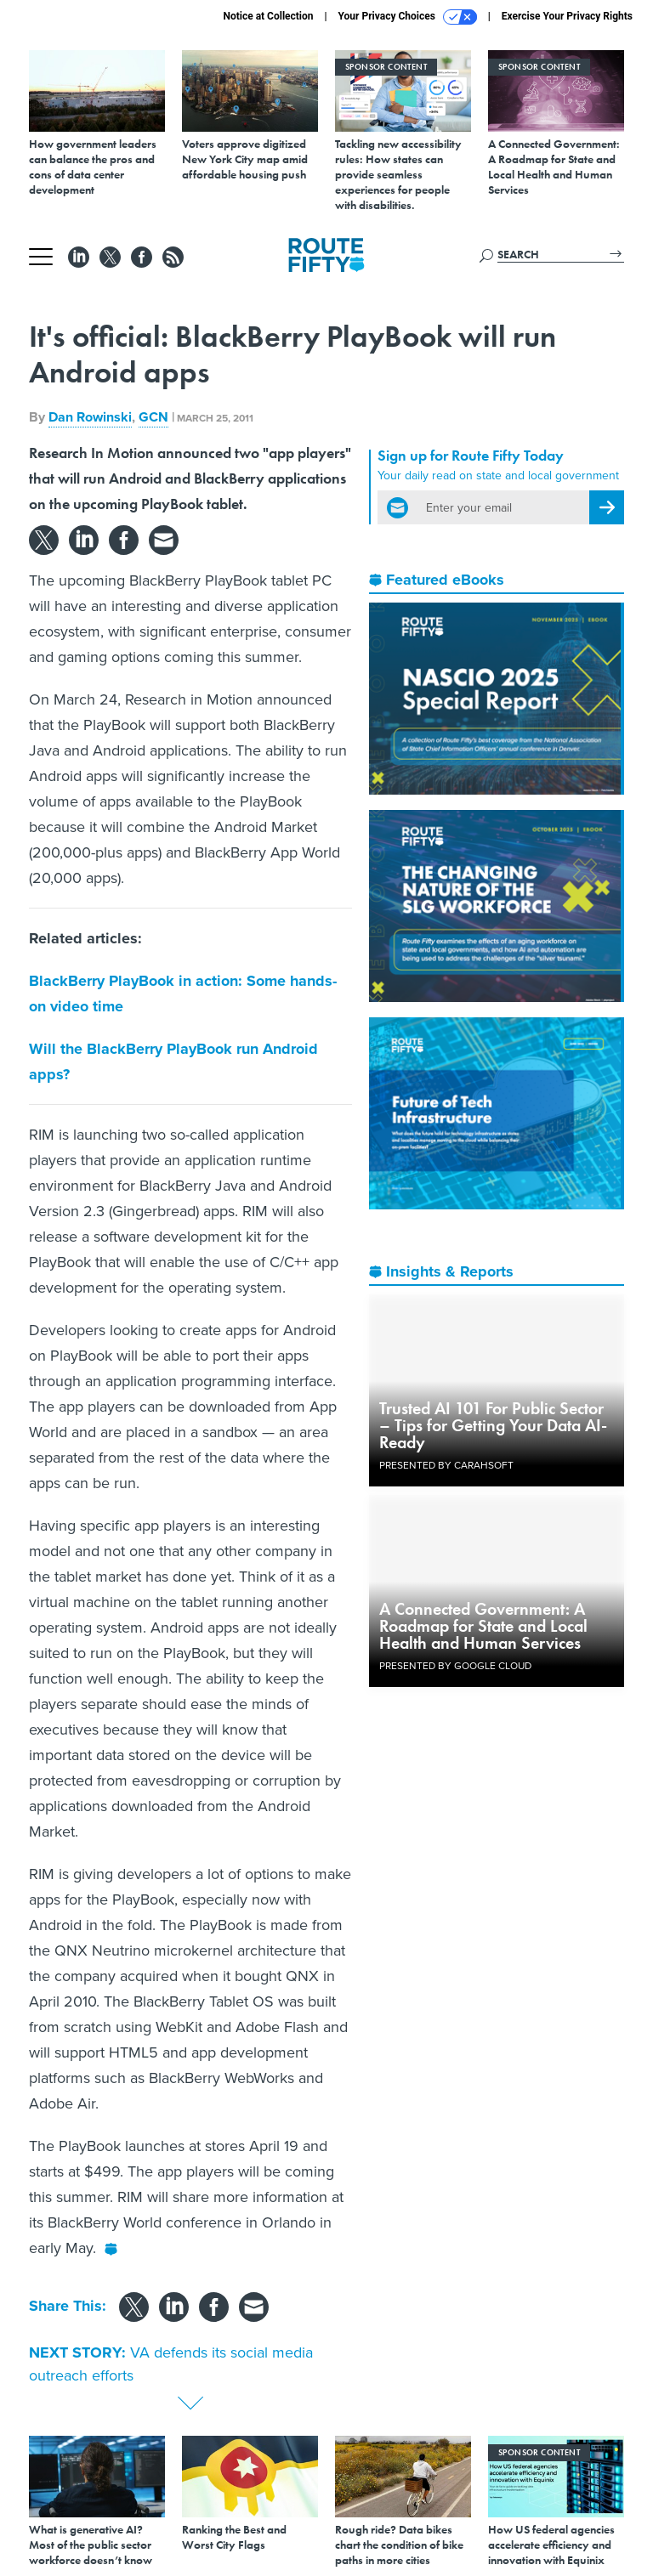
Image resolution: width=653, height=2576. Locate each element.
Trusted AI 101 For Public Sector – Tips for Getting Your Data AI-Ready (493, 1425)
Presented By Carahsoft (446, 1465)
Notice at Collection (268, 16)
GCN (153, 417)
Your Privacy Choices (407, 17)
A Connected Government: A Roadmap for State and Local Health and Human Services (483, 1626)
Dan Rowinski (90, 417)
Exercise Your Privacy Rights (567, 16)
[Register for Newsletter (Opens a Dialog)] (606, 507)
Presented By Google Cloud (455, 1665)
